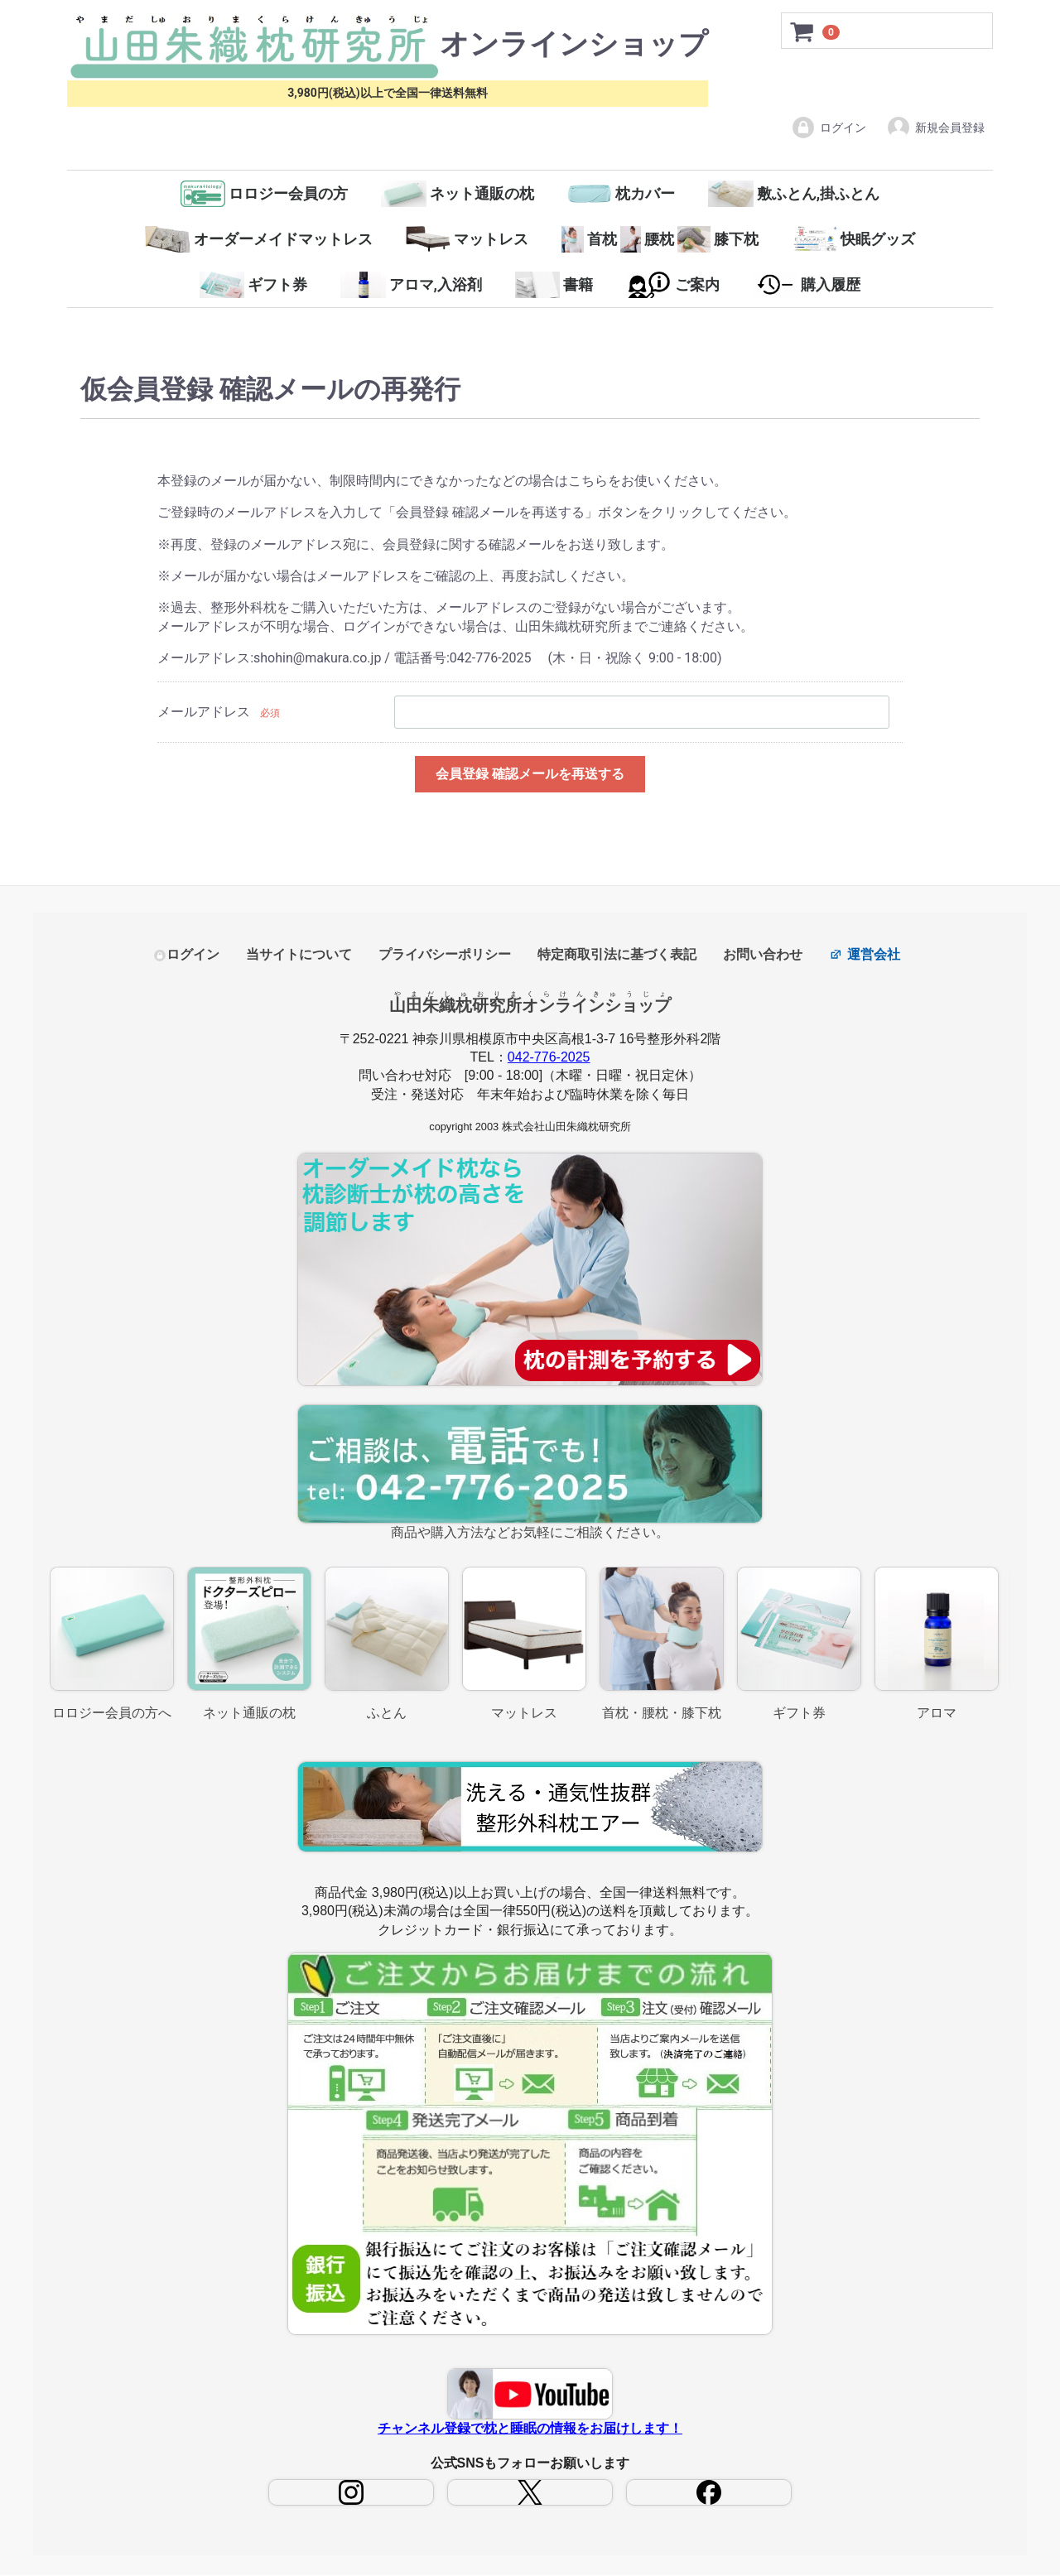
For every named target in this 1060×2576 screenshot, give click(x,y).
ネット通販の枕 (457, 194)
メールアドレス (203, 712)
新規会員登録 (935, 127)
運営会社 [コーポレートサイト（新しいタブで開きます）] (864, 955)
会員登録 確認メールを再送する (530, 774)
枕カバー (621, 194)
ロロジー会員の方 (265, 194)
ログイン (828, 127)
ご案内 (673, 285)
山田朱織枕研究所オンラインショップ (530, 1005)
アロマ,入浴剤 (411, 285)
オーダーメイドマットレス (259, 239)
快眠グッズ (853, 239)
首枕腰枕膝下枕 (660, 239)
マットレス (467, 239)
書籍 (554, 285)
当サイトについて (299, 955)
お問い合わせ (762, 955)
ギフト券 (254, 285)
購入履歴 (807, 285)
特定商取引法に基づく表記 (616, 955)
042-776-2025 (549, 1058)
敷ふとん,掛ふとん (793, 194)
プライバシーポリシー (444, 955)
